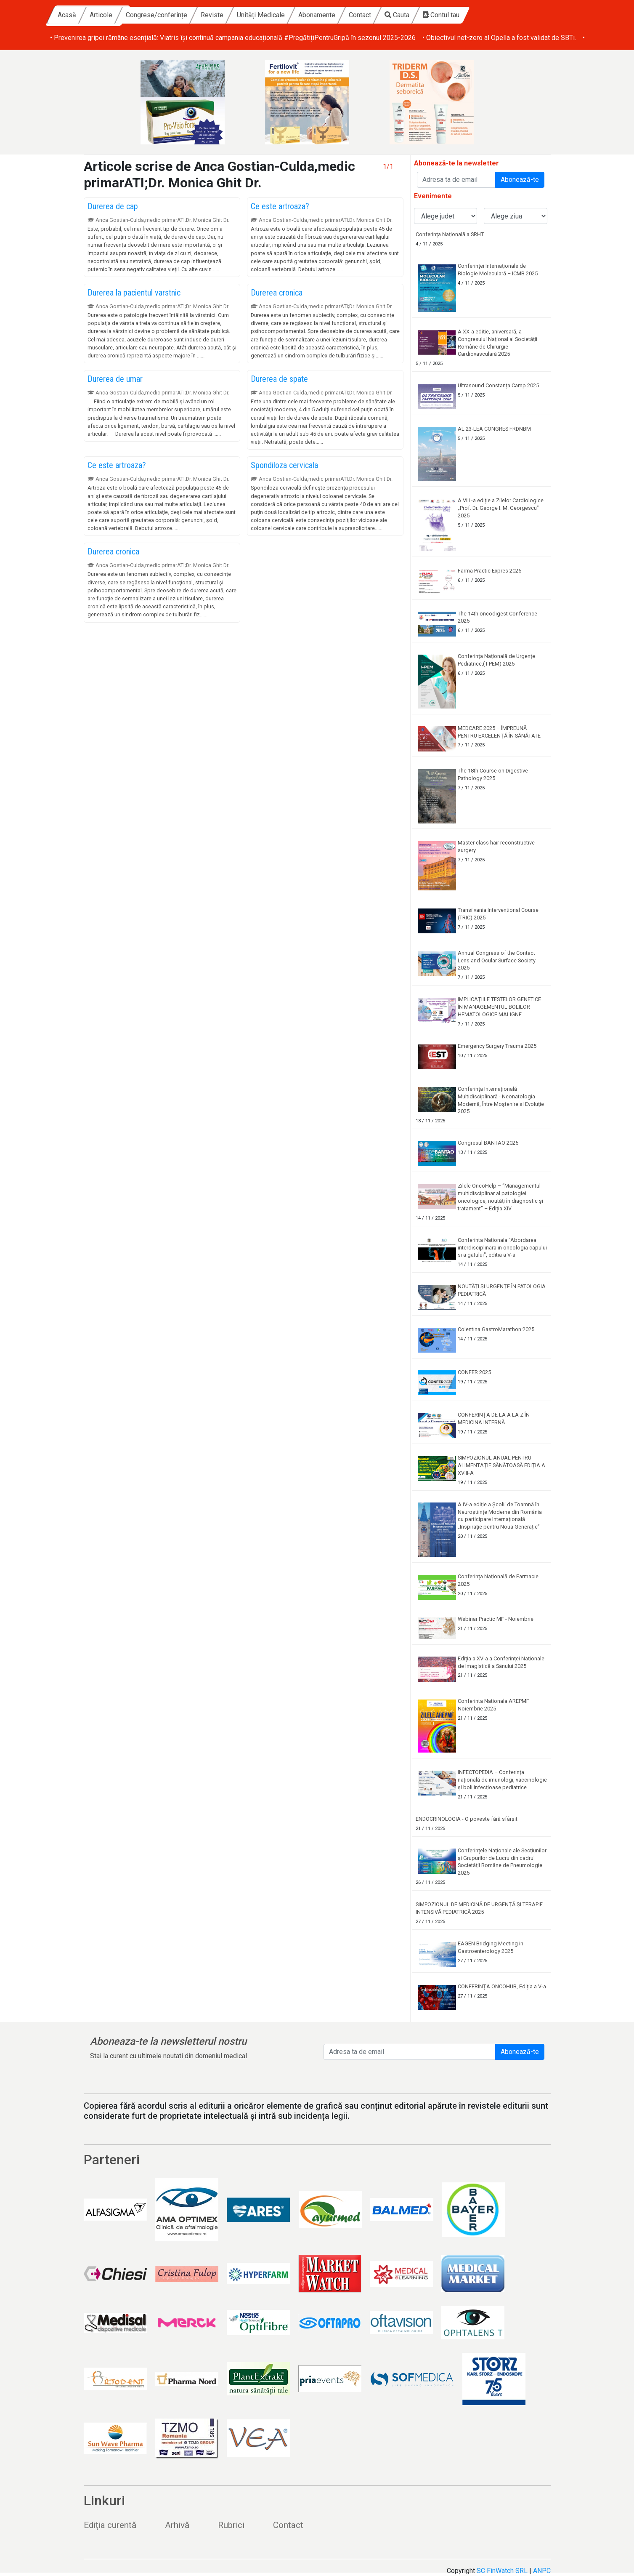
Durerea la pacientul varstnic (134, 293)
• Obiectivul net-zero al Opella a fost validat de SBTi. (499, 38)
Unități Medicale (341, 15)
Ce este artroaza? (280, 206)
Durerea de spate (279, 379)
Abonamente (396, 15)
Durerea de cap (113, 206)
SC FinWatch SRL (502, 2571)
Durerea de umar (115, 379)
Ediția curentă (110, 2525)
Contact (440, 15)
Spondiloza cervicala (284, 465)
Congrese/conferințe (236, 15)
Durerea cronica (276, 293)
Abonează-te (520, 180)
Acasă (147, 15)
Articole (181, 15)
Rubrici (231, 2525)
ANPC (542, 2571)
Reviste (292, 15)
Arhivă (177, 2525)
